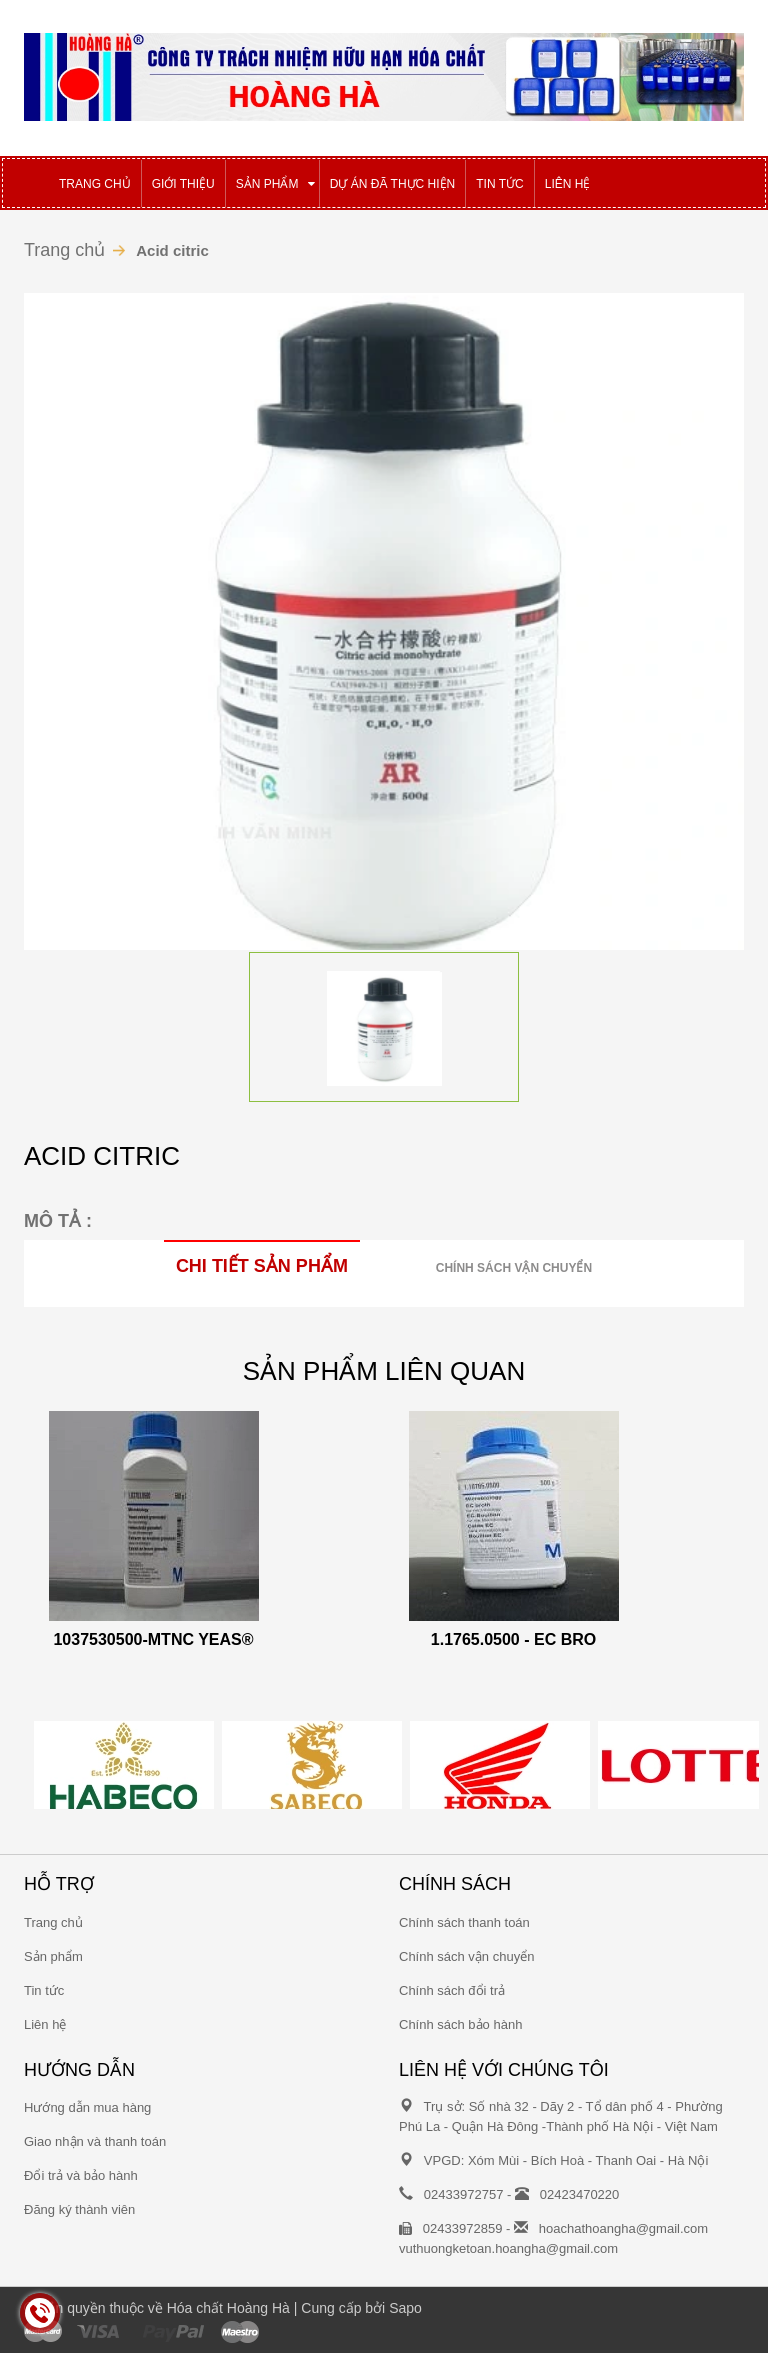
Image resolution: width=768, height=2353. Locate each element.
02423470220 (580, 2194)
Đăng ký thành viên (79, 2209)
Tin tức (44, 1990)
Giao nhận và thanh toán (95, 2141)
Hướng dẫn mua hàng (87, 2107)
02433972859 (463, 2228)
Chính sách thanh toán (464, 1922)
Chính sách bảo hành (460, 2024)
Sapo (405, 2308)
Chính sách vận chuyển (466, 1956)
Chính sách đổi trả (452, 1990)
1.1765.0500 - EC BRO (513, 1639)
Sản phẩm (53, 1956)
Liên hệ (45, 2024)
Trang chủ (53, 1922)
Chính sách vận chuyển (514, 1268)
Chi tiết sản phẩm (262, 1266)
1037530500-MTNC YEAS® (153, 1639)
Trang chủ (64, 250)
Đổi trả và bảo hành (81, 2175)
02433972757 (464, 2194)
